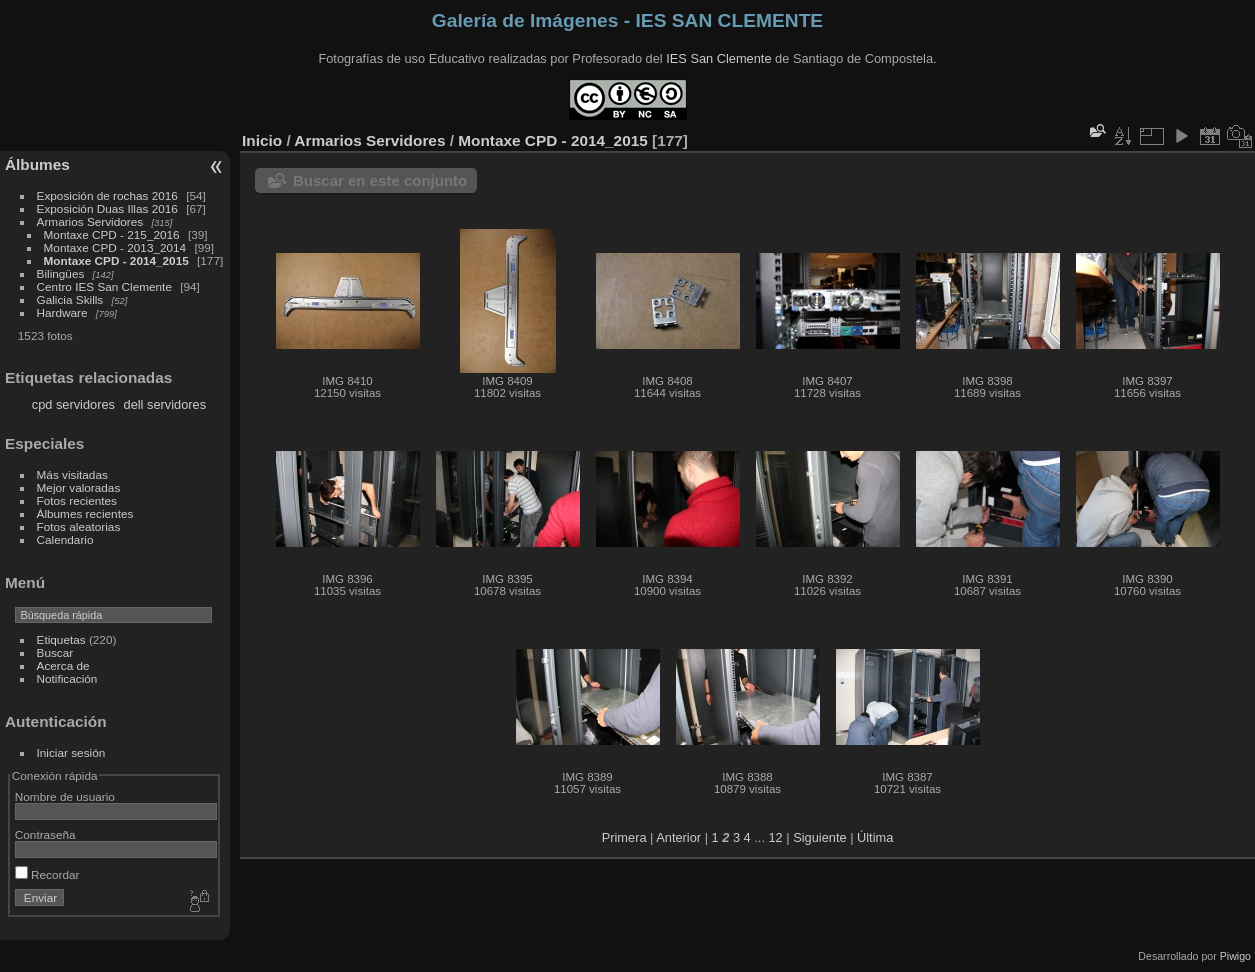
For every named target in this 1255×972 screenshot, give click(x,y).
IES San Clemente (718, 58)
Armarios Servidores (90, 221)
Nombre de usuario (65, 796)
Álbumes (37, 164)
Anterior (678, 837)
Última (875, 837)
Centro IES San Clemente (104, 286)
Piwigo (1235, 956)
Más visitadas (72, 474)
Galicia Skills (70, 299)
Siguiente (819, 837)
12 (776, 837)
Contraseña (45, 834)
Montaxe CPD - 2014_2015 (116, 260)
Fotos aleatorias (79, 526)
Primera (624, 837)
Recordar (47, 874)
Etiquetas (61, 639)
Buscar (55, 652)
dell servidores (165, 404)
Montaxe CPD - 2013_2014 (115, 247)
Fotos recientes (77, 500)
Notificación (67, 678)
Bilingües (61, 273)
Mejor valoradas (79, 487)
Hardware (62, 312)
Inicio (262, 140)
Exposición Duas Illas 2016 (107, 208)
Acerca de (63, 665)
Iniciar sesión (71, 752)
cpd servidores (73, 404)
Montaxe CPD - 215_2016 (112, 234)
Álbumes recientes (85, 513)
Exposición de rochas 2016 (107, 195)
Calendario (65, 539)
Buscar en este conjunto (380, 180)
